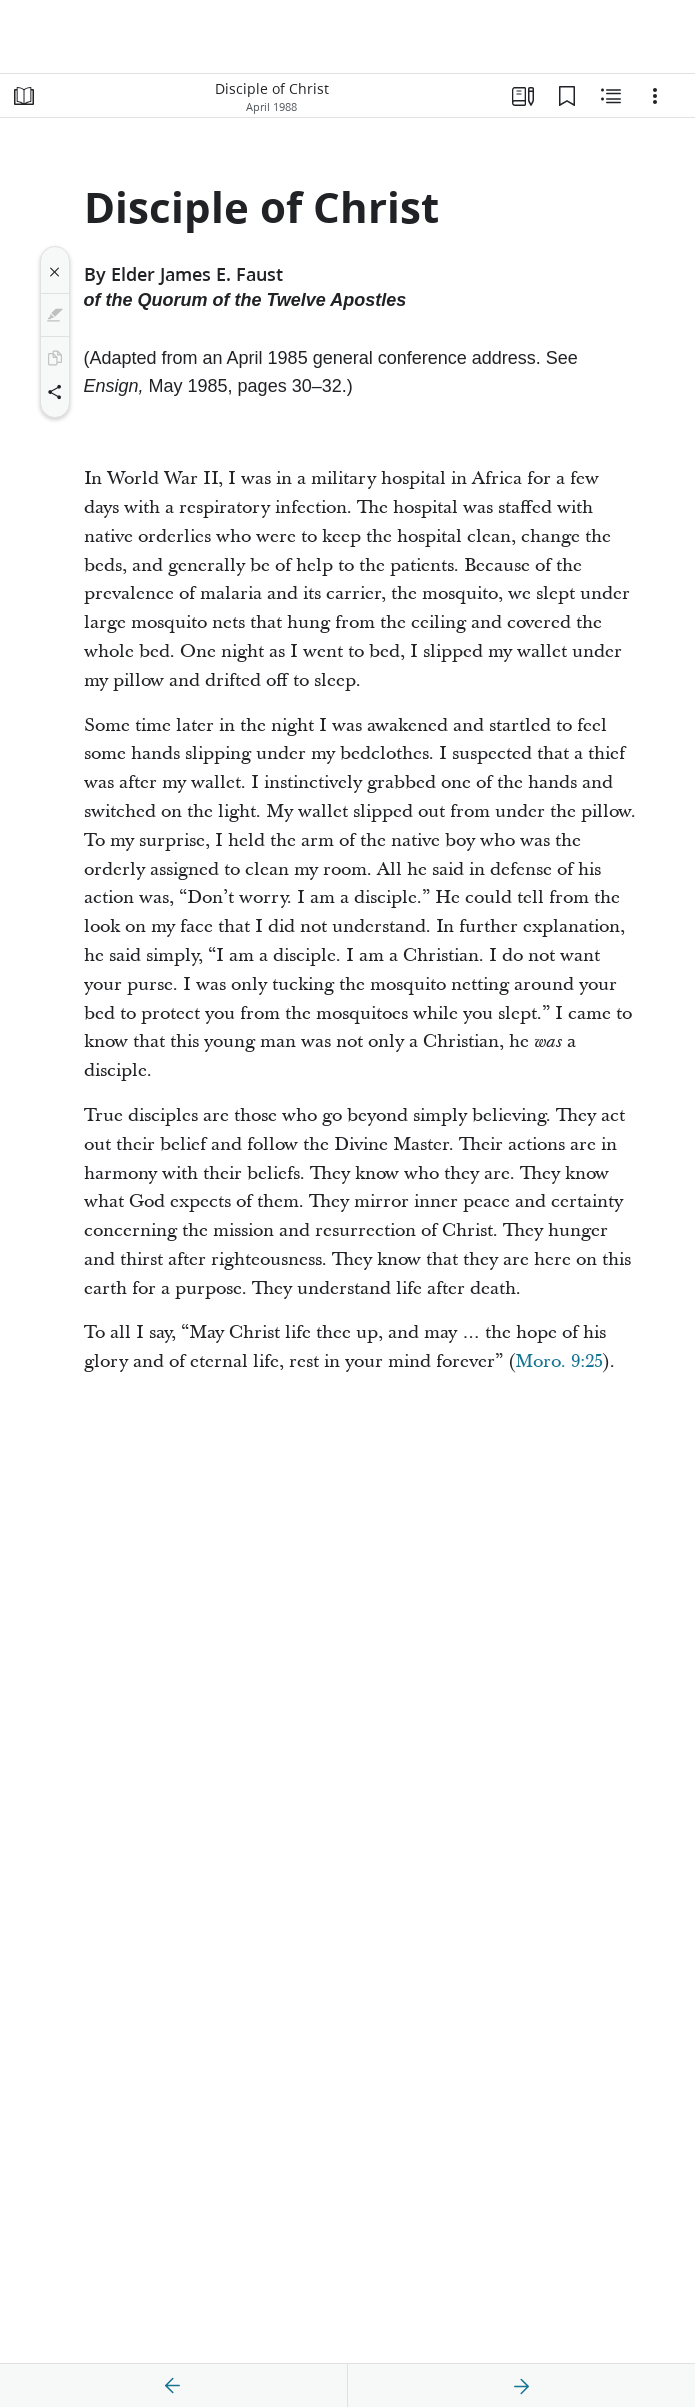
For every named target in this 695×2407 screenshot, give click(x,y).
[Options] (655, 96)
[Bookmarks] (567, 96)
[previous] (173, 2386)
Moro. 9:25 (559, 1361)
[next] (521, 2386)
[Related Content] (611, 96)
